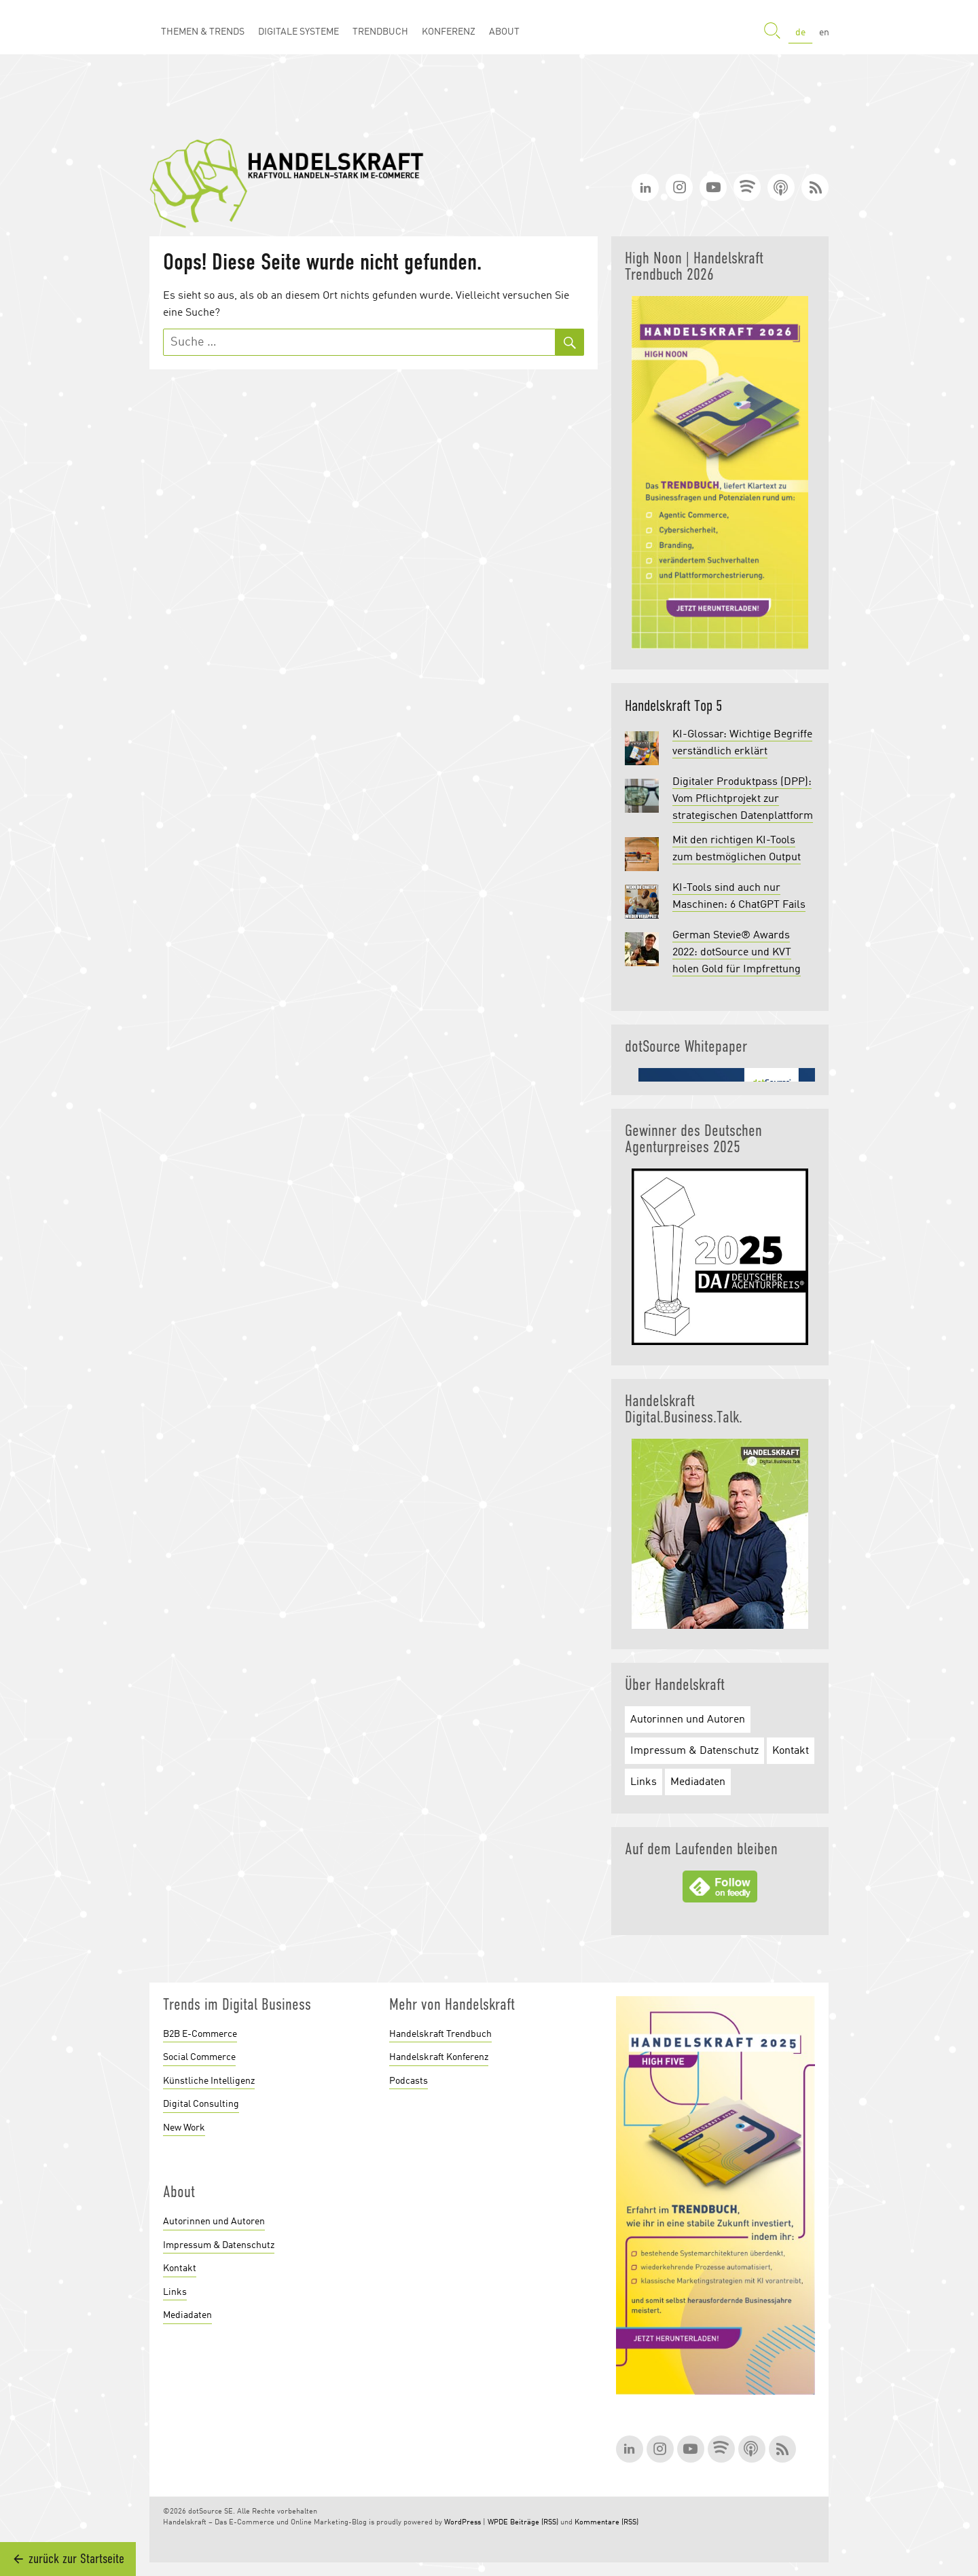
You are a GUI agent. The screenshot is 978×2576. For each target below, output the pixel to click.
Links (643, 1782)
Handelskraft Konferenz (438, 2057)
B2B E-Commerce (200, 2034)
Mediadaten (697, 1782)
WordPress (462, 2522)
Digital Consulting (201, 2104)
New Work (184, 2128)
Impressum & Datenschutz (694, 1751)
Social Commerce (199, 2057)
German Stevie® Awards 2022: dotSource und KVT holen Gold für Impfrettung (736, 952)
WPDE (498, 2522)
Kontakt (790, 1751)
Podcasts (408, 2081)
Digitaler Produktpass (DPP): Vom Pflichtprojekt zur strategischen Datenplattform (742, 799)
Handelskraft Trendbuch (440, 2034)
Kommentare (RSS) (606, 2522)
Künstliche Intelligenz (209, 2081)
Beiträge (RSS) (534, 2522)
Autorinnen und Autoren (687, 1719)
